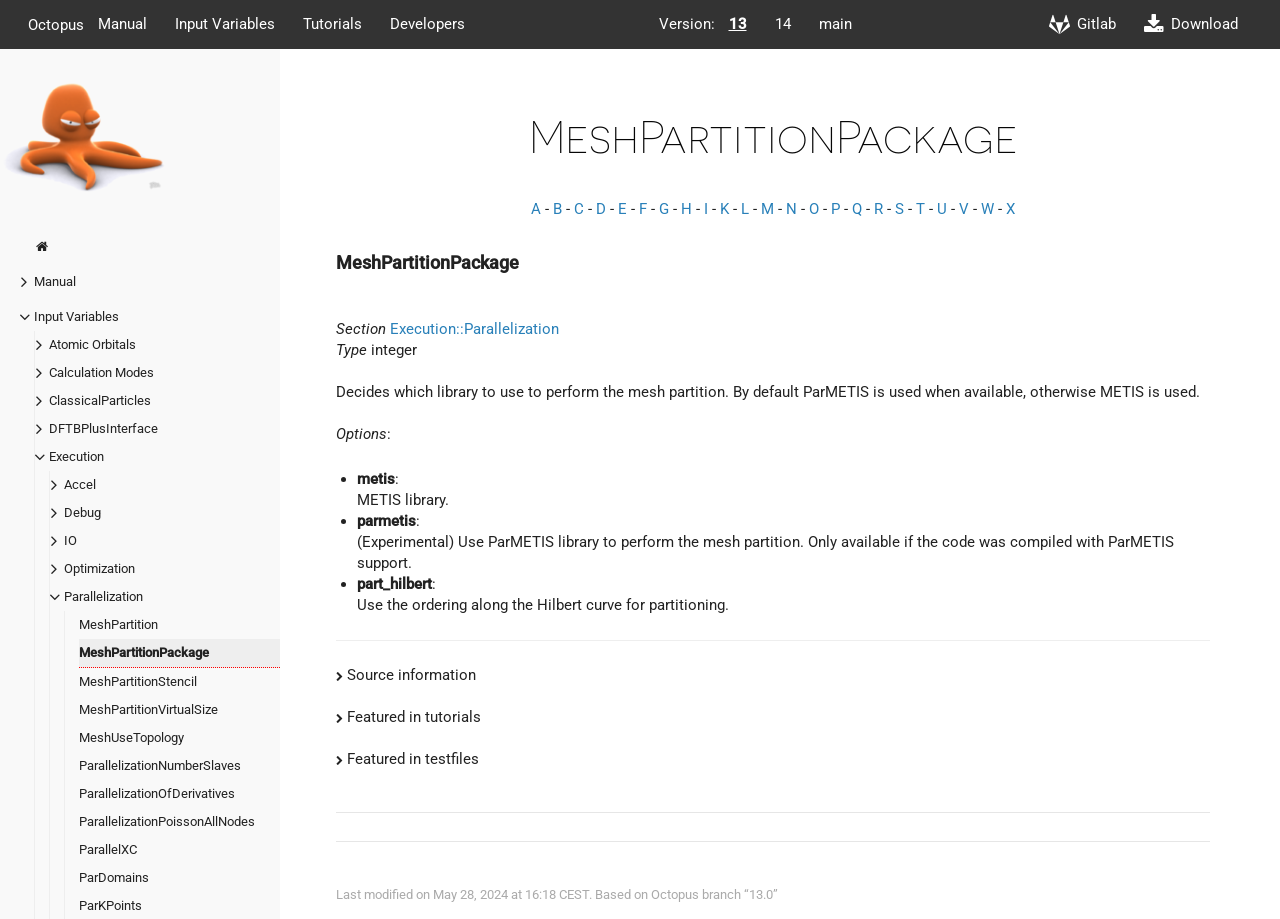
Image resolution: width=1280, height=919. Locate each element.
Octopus (56, 24)
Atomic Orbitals (92, 344)
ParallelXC (108, 849)
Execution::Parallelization (474, 329)
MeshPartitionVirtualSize (148, 709)
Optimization (99, 568)
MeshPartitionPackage (144, 652)
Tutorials (332, 24)
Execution (76, 456)
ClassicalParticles (100, 400)
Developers (427, 24)
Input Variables (225, 24)
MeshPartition (118, 624)
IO (70, 540)
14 (783, 24)
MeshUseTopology (131, 737)
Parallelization (103, 596)
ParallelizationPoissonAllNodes (167, 821)
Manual (122, 24)
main (835, 24)
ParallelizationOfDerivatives (157, 793)
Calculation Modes (101, 372)
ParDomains (114, 877)
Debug (82, 512)
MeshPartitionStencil (138, 681)
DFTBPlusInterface (103, 428)
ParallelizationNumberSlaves (160, 765)
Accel (80, 484)
